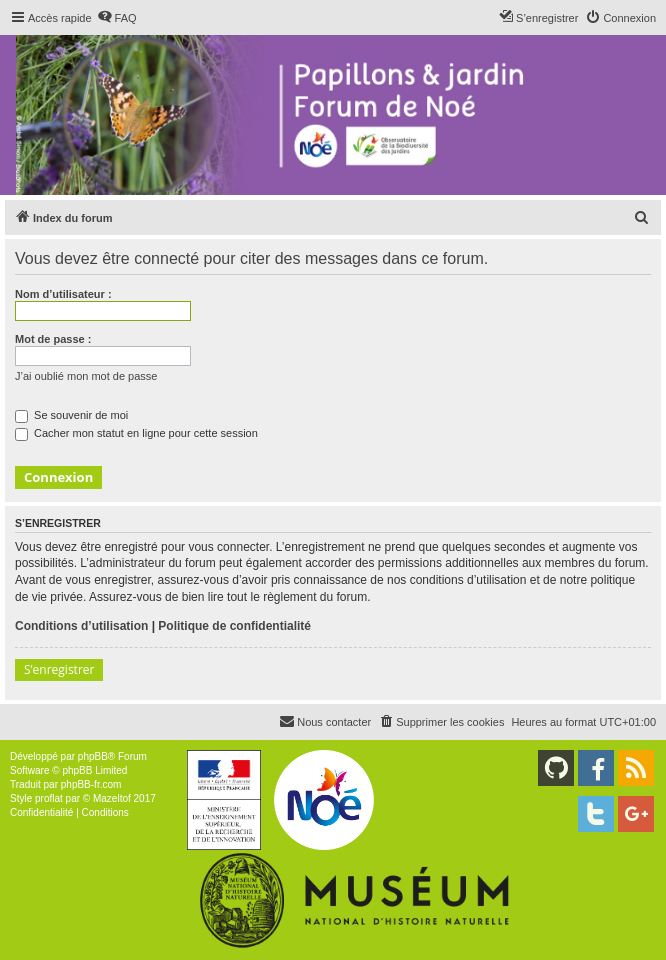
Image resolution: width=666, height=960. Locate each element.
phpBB (93, 756)
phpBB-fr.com (91, 784)
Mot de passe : (53, 339)
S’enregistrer (59, 669)
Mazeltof (112, 798)
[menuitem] (117, 18)
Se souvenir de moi (71, 415)
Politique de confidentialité (234, 626)
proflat (49, 798)
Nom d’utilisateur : (63, 294)
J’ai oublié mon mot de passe (86, 376)
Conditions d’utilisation (81, 626)
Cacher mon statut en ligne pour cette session (136, 433)
